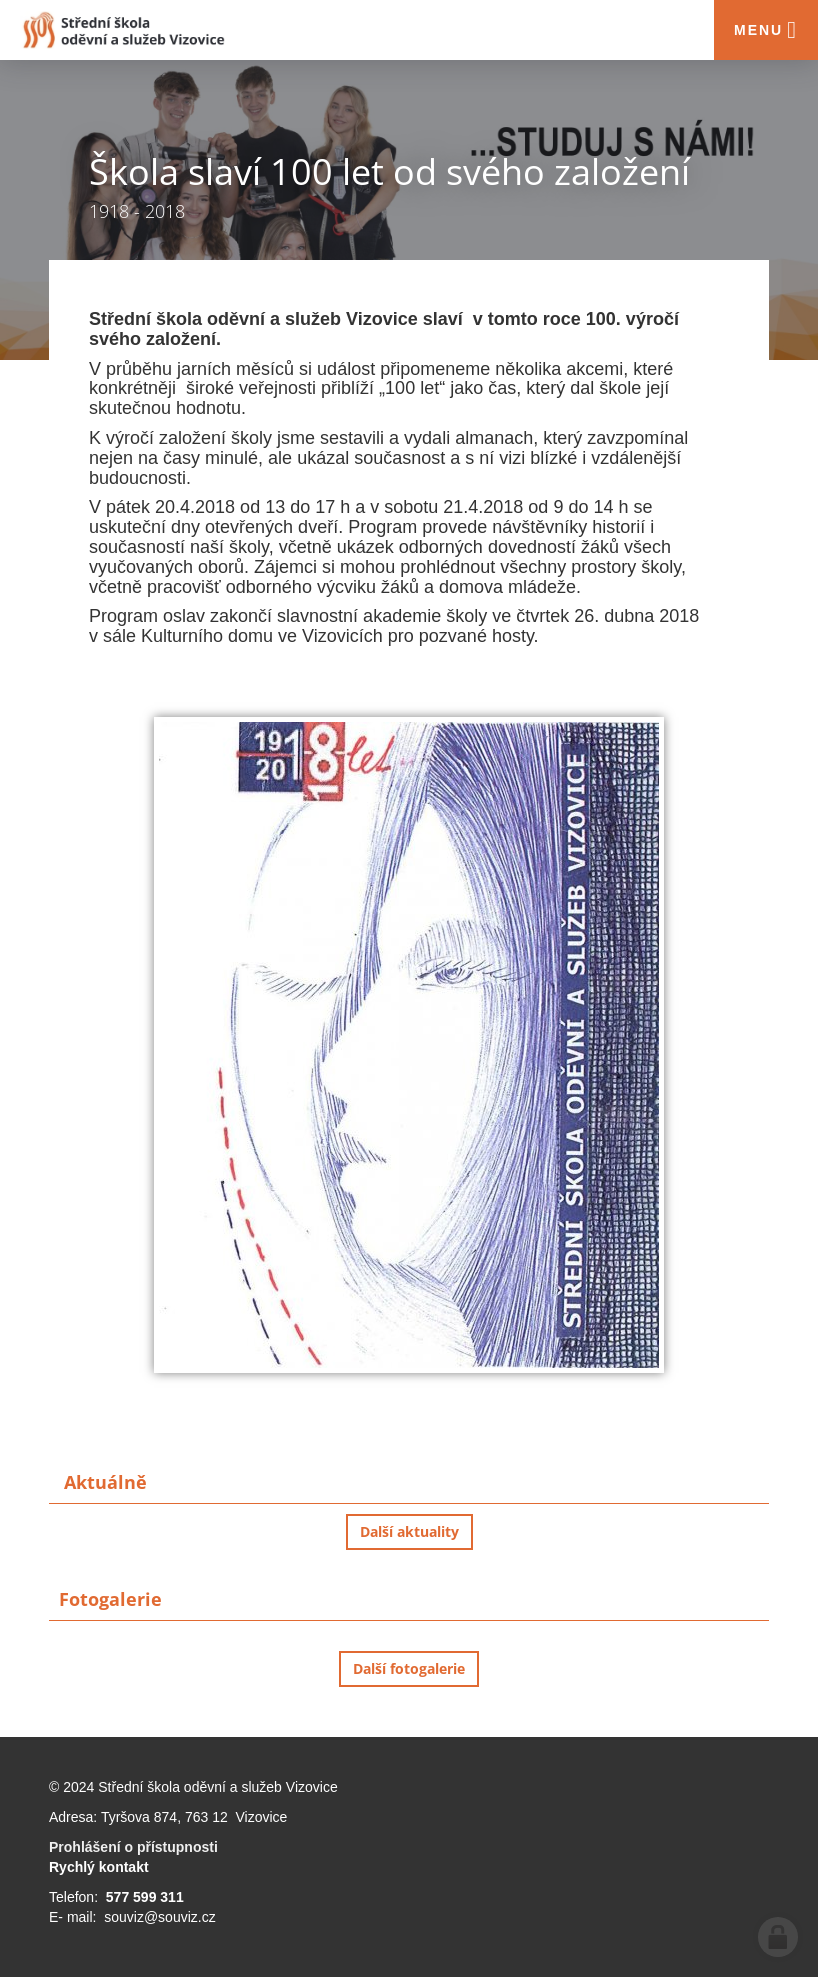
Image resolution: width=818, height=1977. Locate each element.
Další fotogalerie (409, 1668)
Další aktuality (409, 1531)
